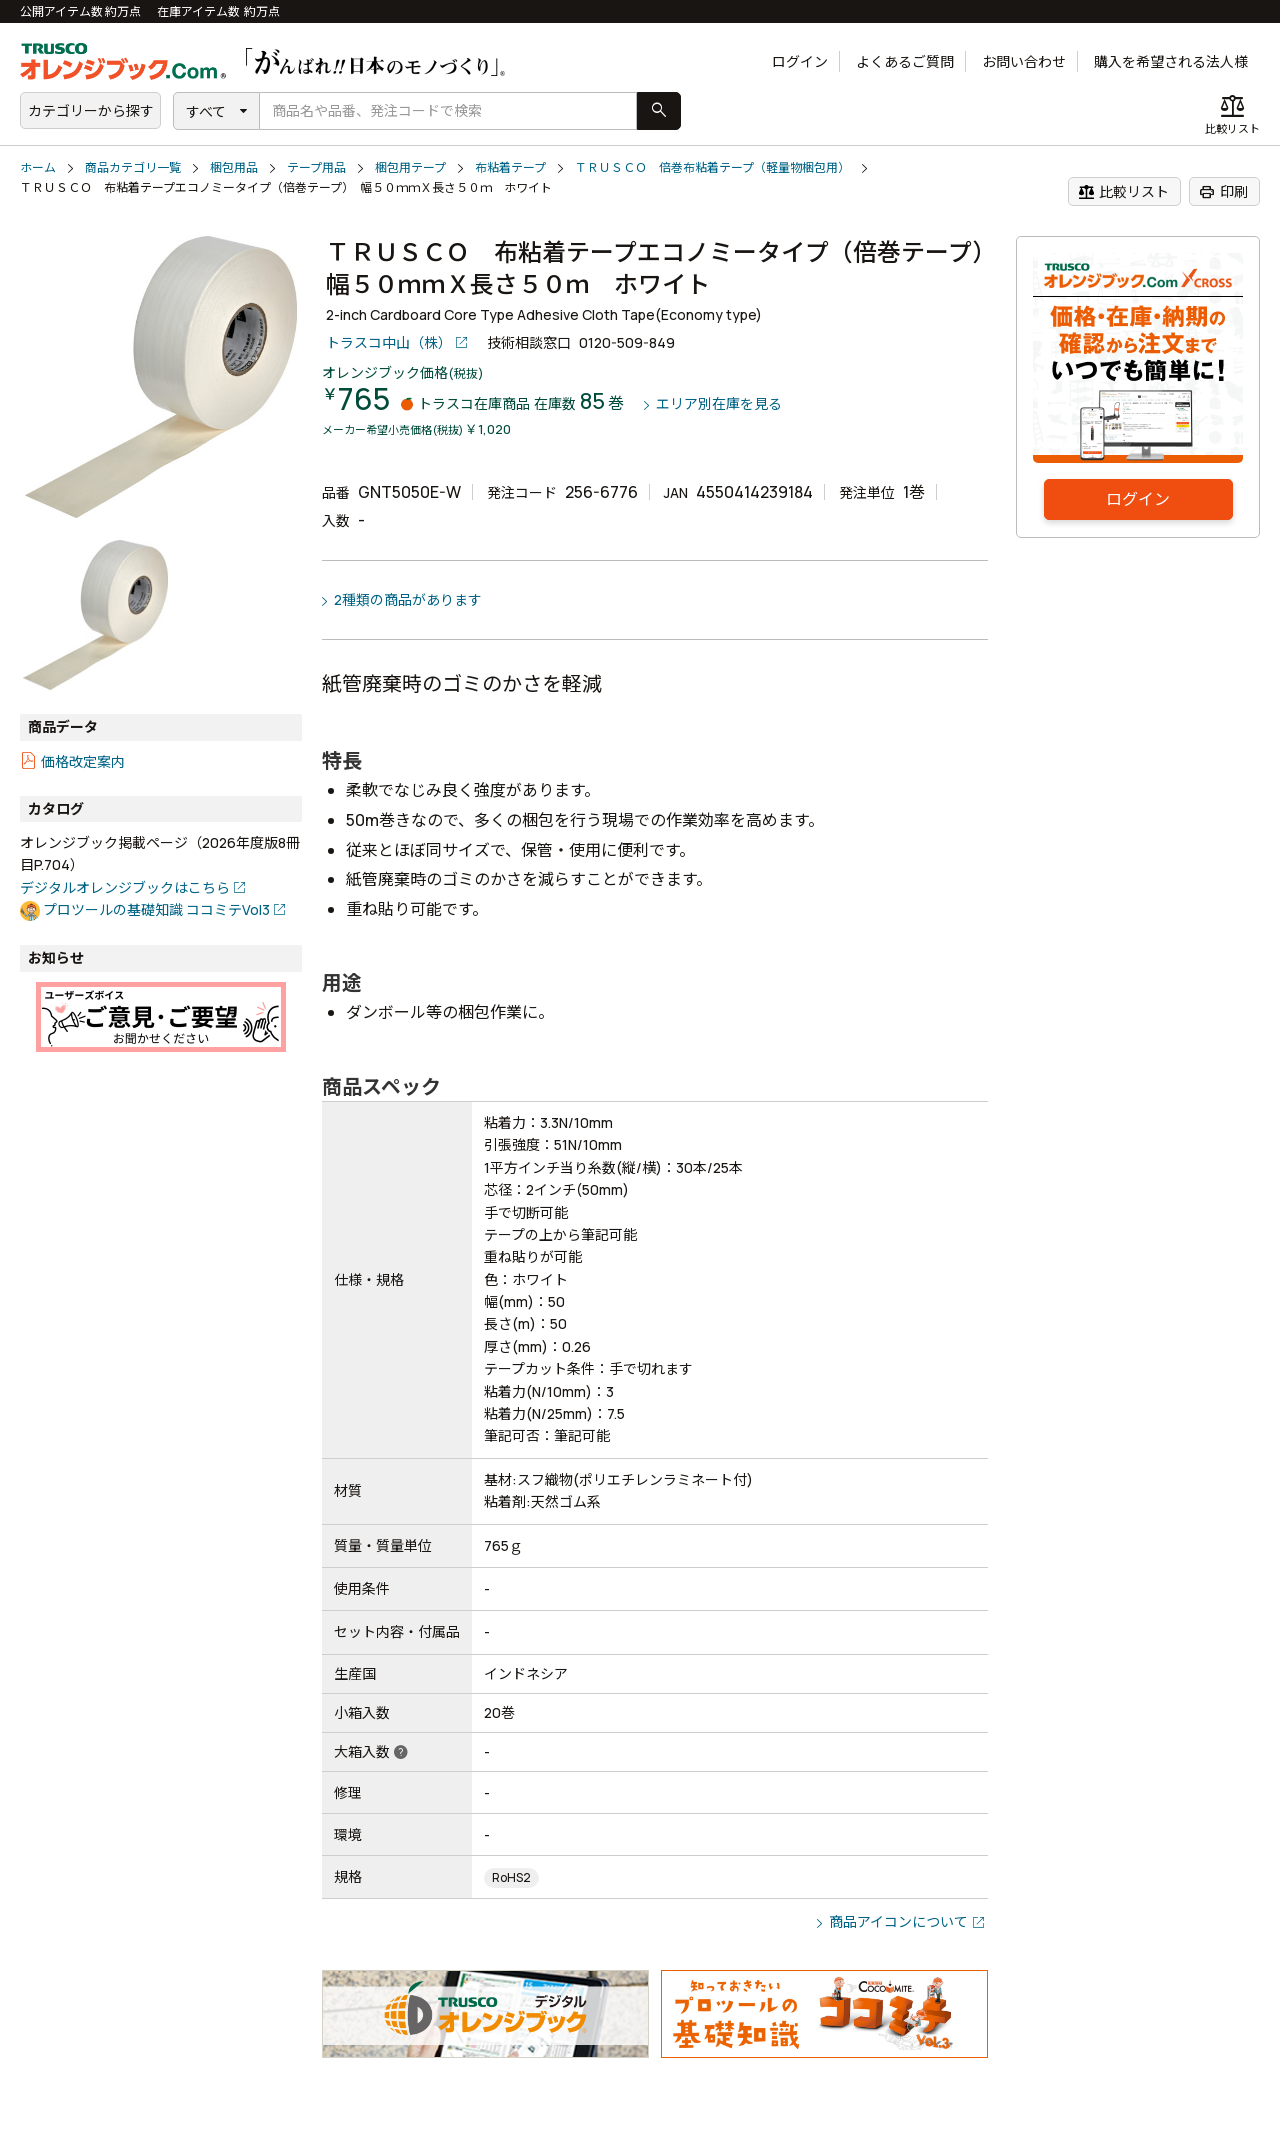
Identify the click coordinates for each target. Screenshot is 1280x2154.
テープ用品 (316, 167)
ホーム (38, 167)
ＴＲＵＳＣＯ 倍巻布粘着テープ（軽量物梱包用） (712, 167)
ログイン (800, 61)
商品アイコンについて (898, 1921)
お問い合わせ (1024, 61)
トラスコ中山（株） (389, 342)
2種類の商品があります (408, 599)
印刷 (1223, 192)
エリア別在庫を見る (719, 404)
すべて (206, 111)
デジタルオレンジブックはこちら (125, 887)
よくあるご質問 (905, 61)
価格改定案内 (83, 761)
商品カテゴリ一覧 (133, 167)
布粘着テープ (510, 167)
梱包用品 (234, 167)
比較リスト (1123, 192)
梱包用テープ (410, 167)
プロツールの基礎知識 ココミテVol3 (156, 909)
